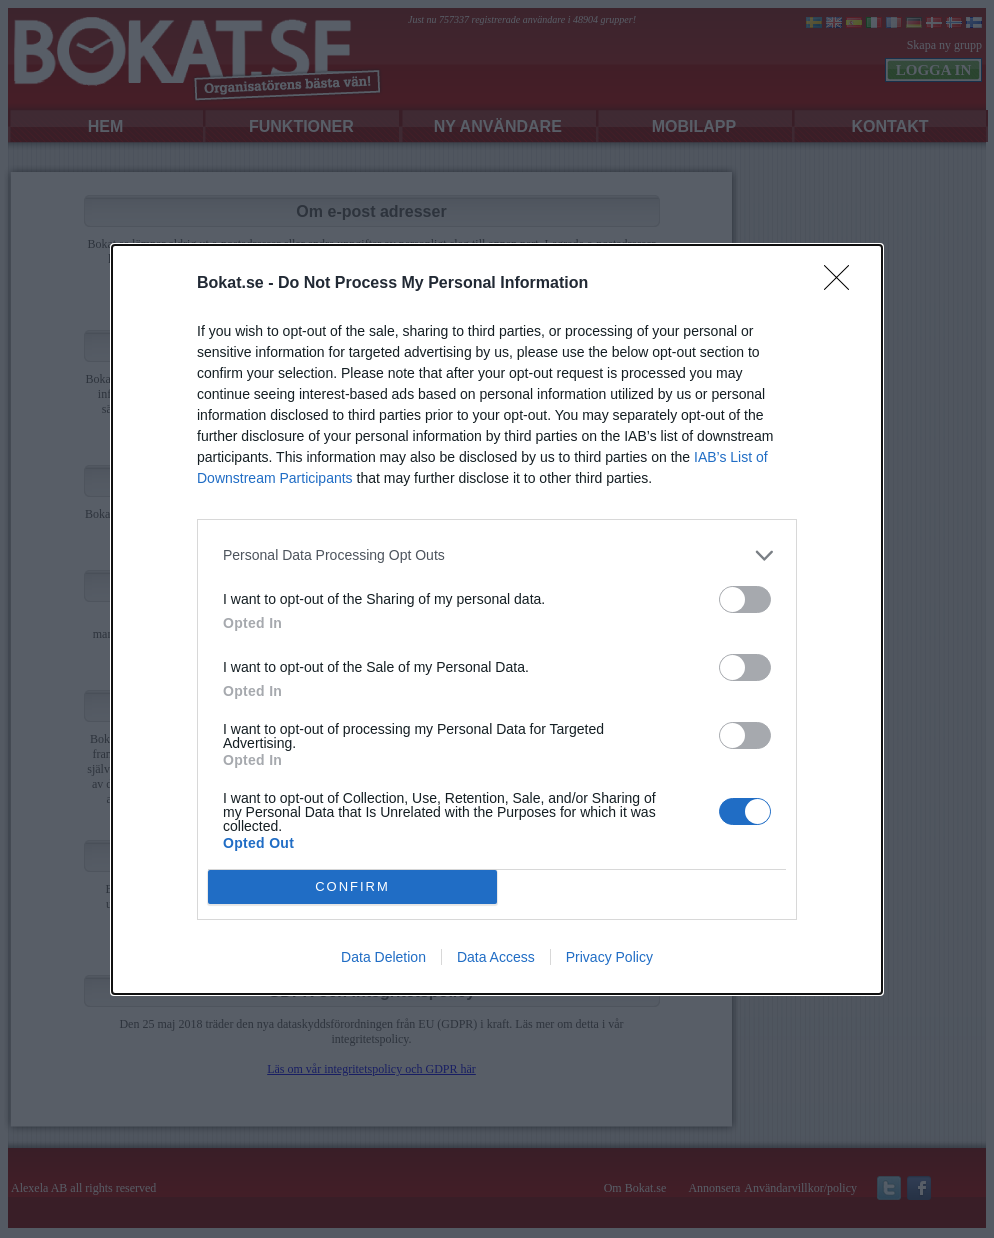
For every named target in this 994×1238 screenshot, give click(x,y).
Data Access (496, 957)
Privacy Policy (609, 957)
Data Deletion (383, 957)
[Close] (843, 284)
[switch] (745, 599)
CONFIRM (352, 886)
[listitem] (497, 555)
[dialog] (497, 619)
